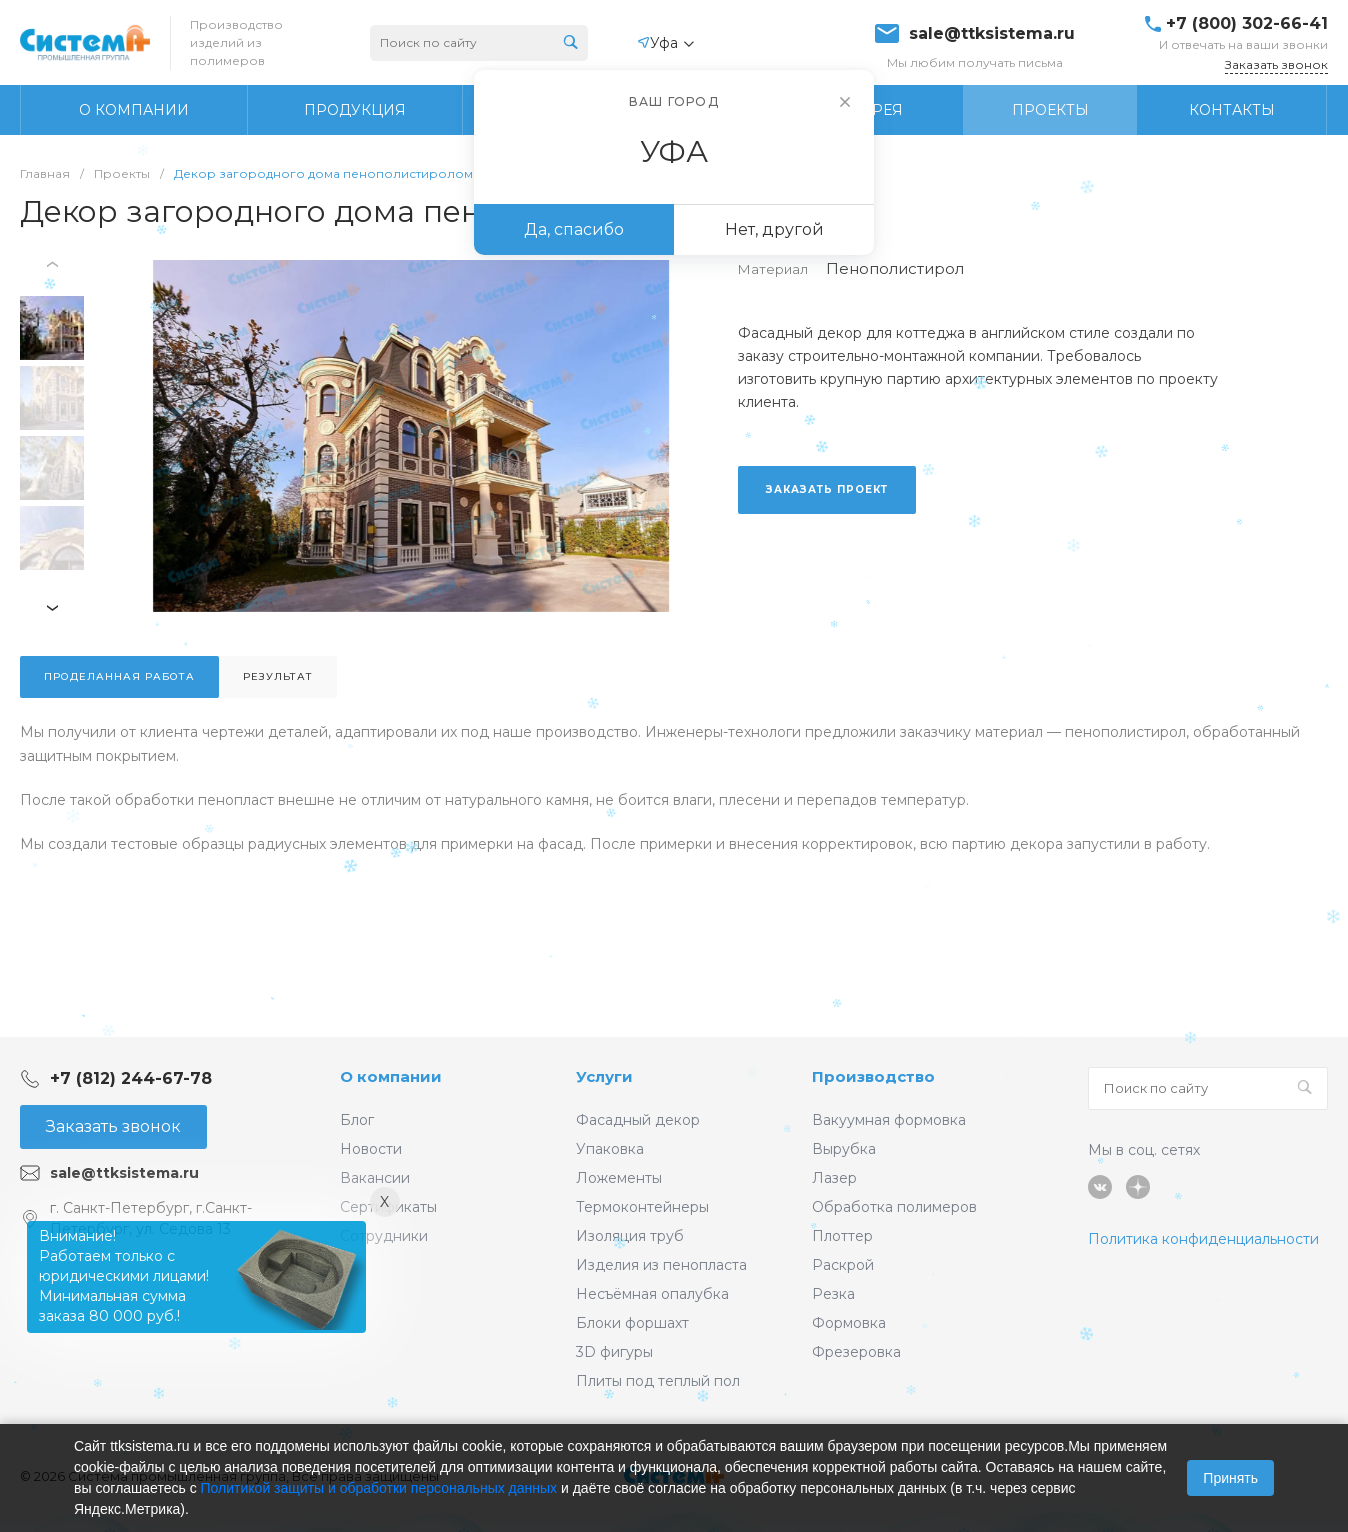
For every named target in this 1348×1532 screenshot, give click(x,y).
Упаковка (610, 1149)
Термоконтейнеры (642, 1207)
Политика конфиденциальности (1203, 1239)
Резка (833, 1294)
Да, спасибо (574, 229)
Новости (371, 1149)
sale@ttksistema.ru (992, 34)
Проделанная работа (119, 676)
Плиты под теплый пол (658, 1381)
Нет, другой (774, 229)
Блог (357, 1120)
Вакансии (375, 1178)
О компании (391, 1076)
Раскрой (843, 1265)
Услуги (604, 1076)
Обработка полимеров (894, 1207)
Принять (1230, 1478)
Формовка (849, 1323)
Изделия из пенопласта (661, 1265)
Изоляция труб (630, 1236)
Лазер (834, 1178)
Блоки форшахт (632, 1323)
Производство (873, 1076)
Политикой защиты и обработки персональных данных (379, 1488)
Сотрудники (384, 1236)
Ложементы (619, 1178)
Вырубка (844, 1149)
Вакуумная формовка (889, 1120)
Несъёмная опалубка (652, 1294)
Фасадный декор (638, 1120)
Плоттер (842, 1236)
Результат (278, 676)
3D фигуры (614, 1352)
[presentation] (55, 264)
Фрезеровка (856, 1352)
